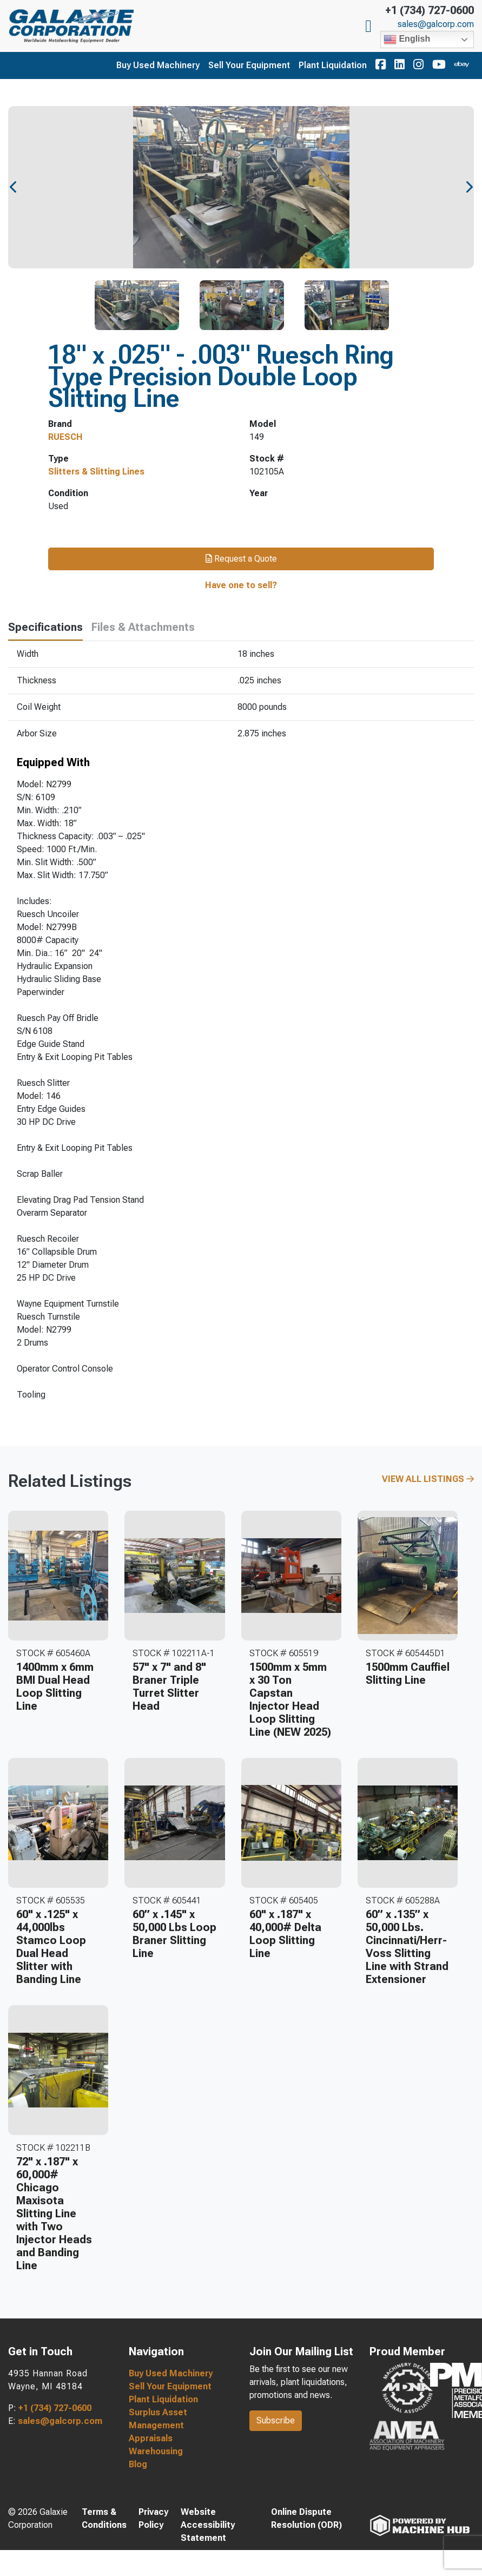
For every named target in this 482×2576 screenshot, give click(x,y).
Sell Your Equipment (249, 65)
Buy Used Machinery (158, 65)
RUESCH (65, 437)
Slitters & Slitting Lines (96, 471)
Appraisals (151, 2438)
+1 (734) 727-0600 (429, 10)
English (407, 39)
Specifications (45, 627)
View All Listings (428, 1479)
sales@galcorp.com (436, 24)
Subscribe (275, 2420)
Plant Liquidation (333, 65)
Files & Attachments (143, 627)
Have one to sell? (241, 585)
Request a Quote (241, 559)
